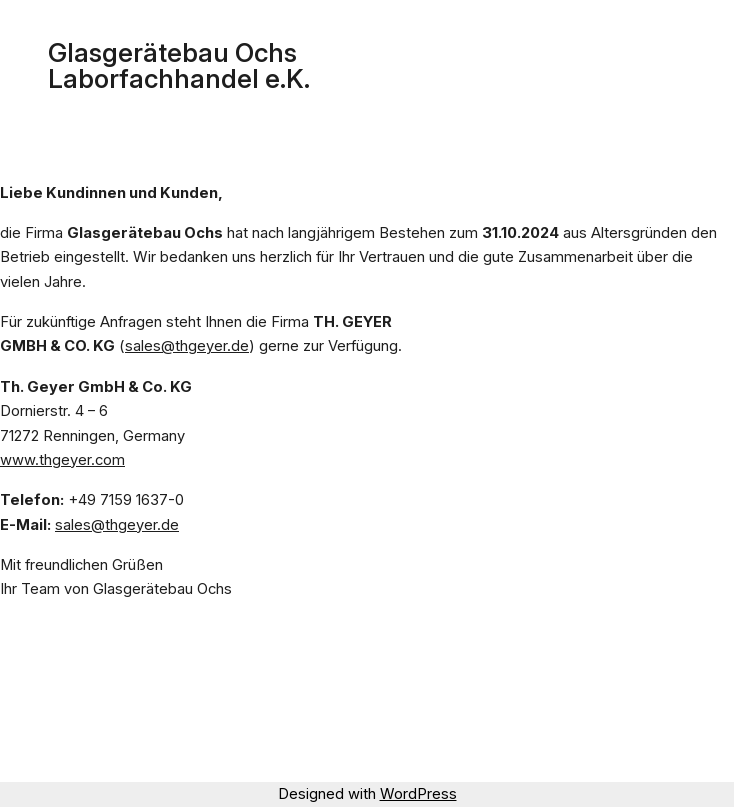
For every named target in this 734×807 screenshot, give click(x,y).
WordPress (418, 794)
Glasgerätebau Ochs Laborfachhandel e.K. (179, 65)
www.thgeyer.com (62, 460)
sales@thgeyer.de (187, 346)
